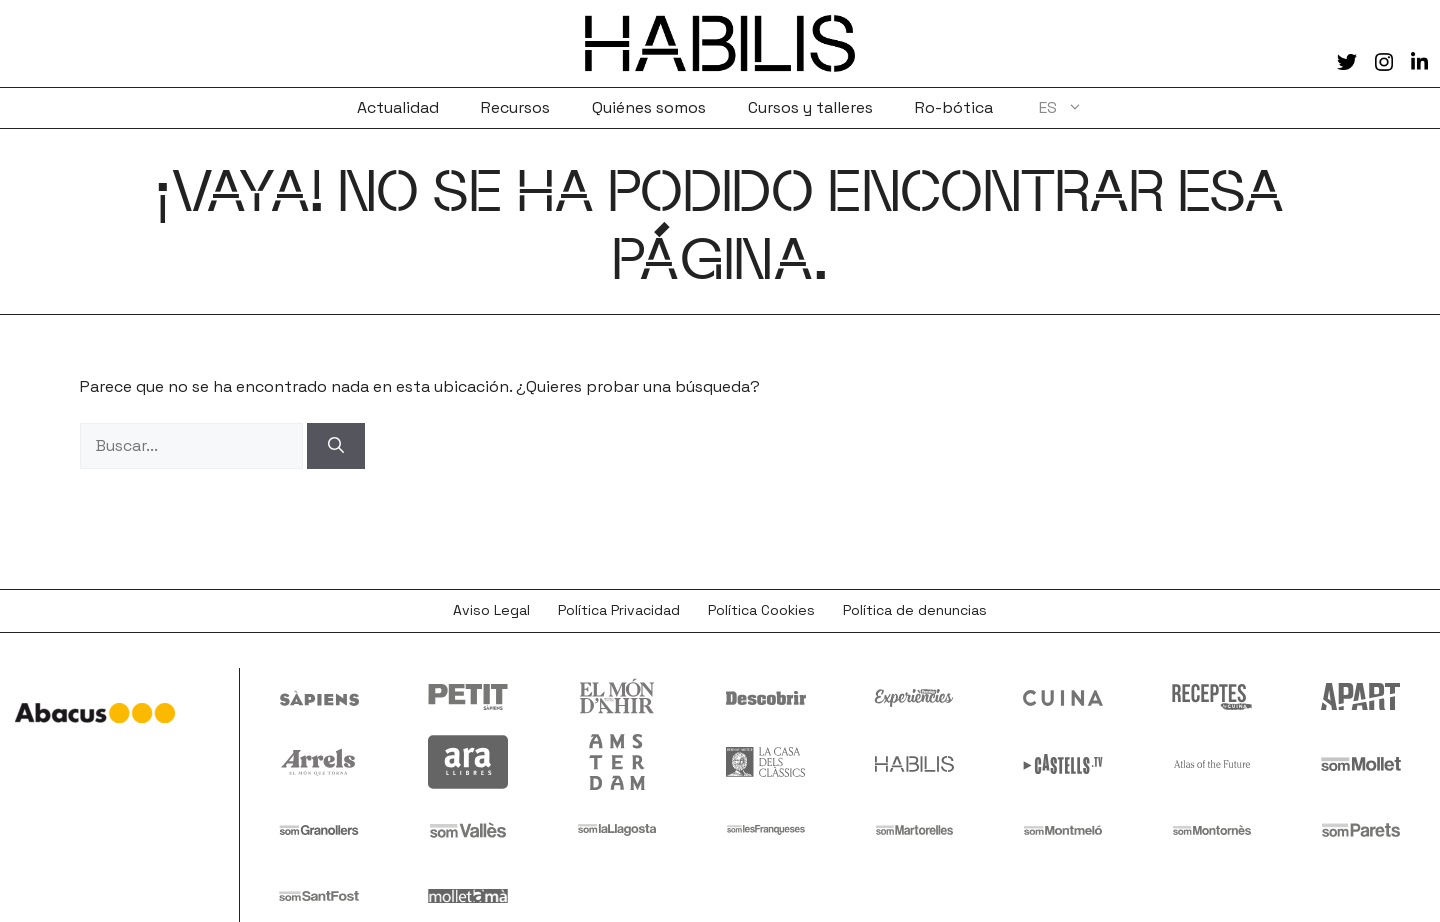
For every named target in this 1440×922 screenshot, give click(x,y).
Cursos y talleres (810, 107)
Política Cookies (761, 610)
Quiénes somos (649, 107)
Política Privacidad (619, 610)
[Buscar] (336, 446)
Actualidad (398, 107)
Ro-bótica (954, 107)
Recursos (515, 107)
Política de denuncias (915, 610)
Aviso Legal (491, 610)
